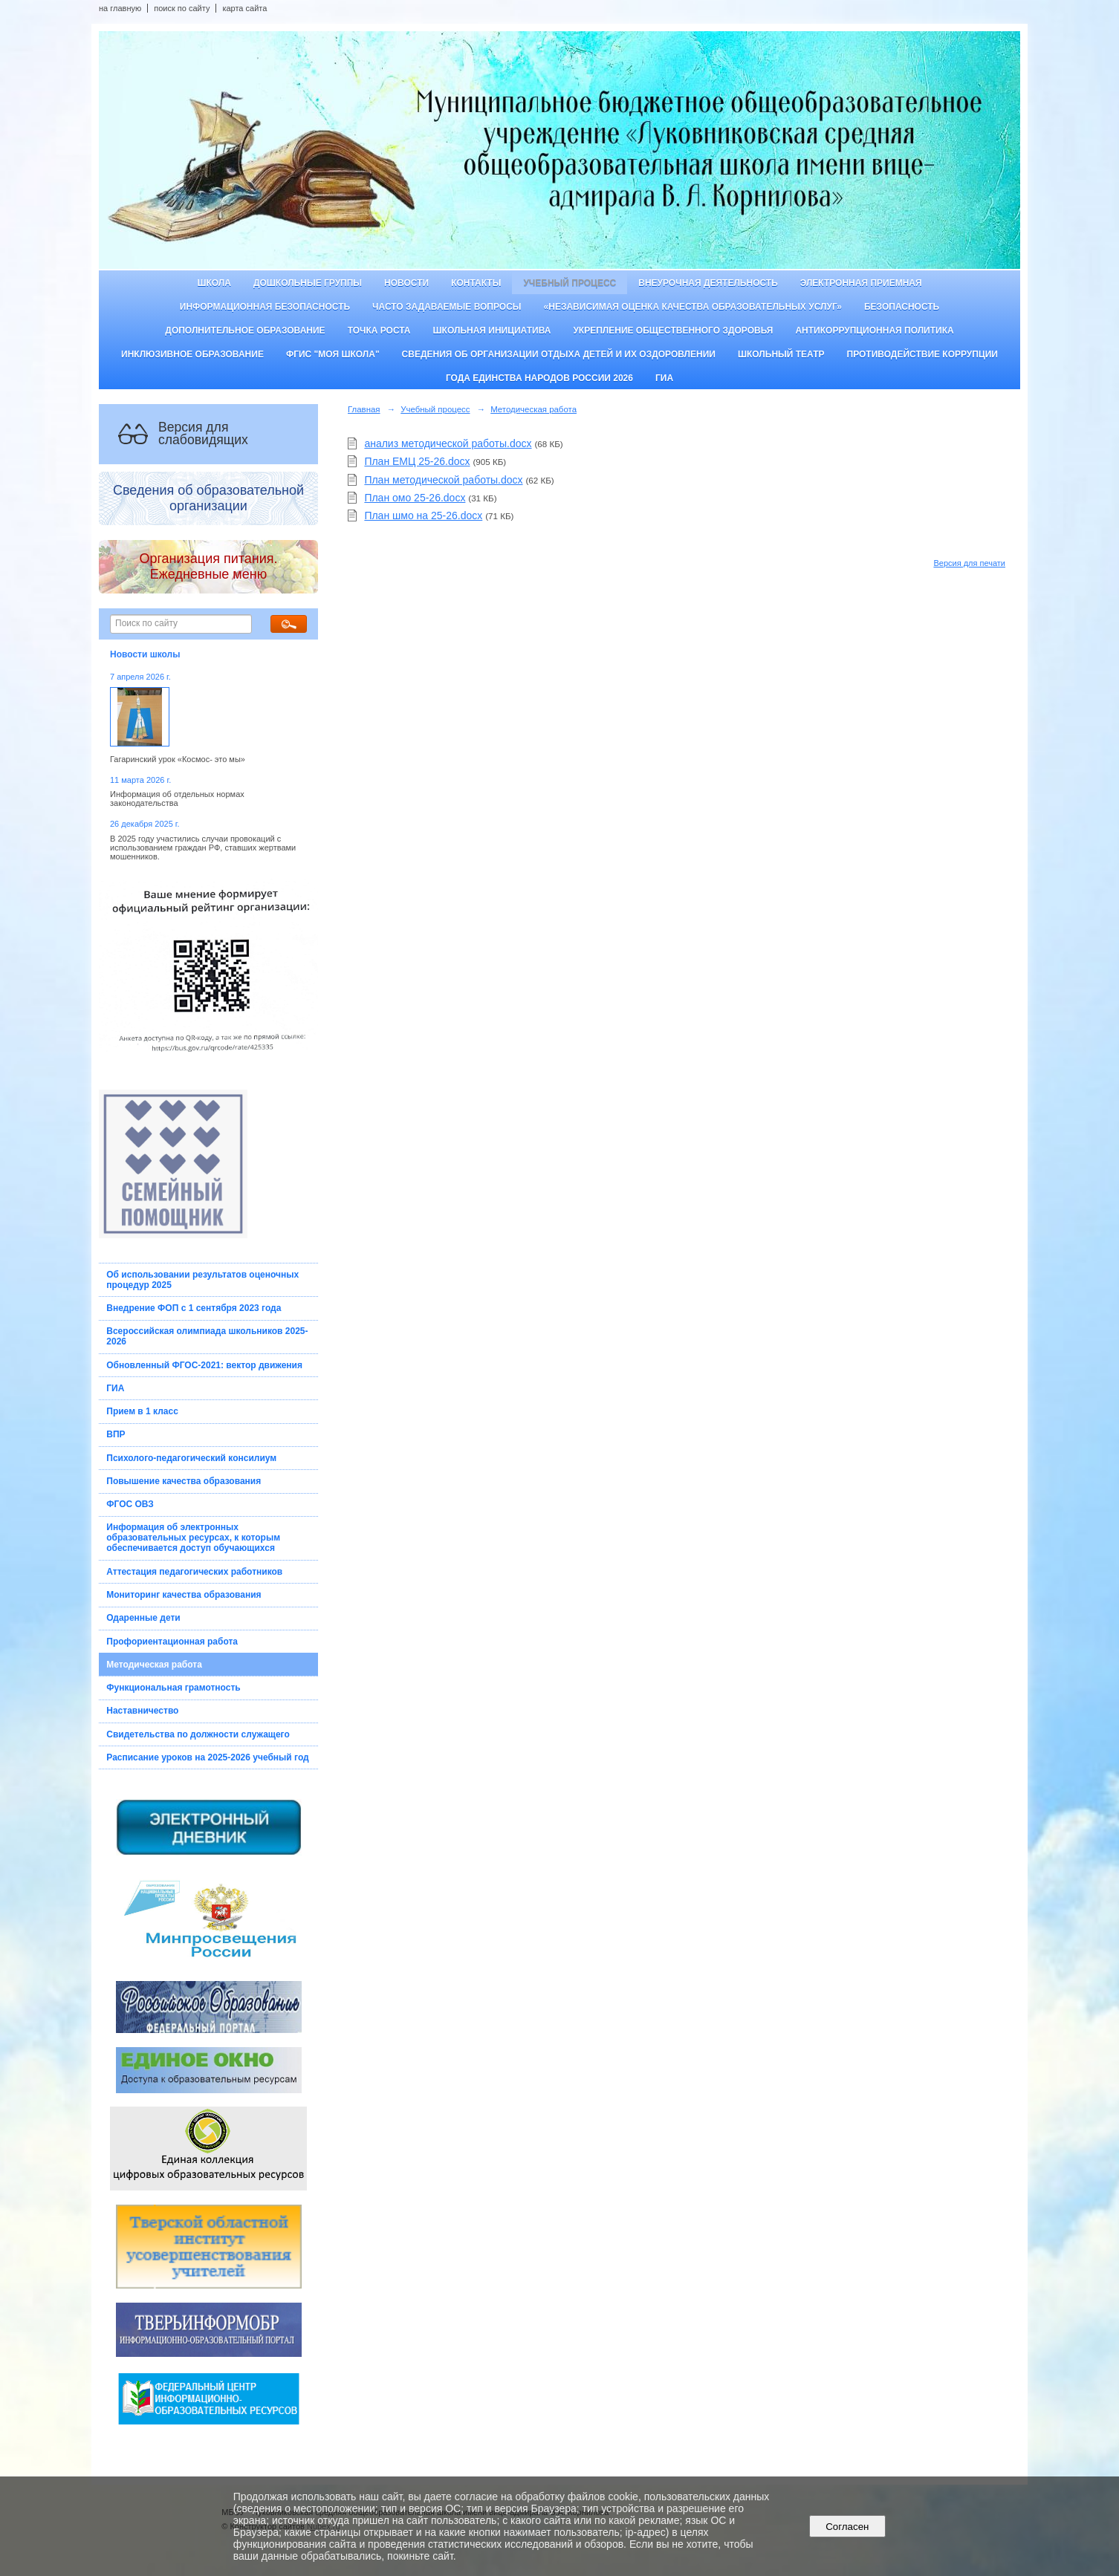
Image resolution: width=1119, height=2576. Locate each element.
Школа (214, 283)
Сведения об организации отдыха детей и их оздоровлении (559, 354)
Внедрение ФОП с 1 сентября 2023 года (193, 1308)
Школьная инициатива (492, 330)
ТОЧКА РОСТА (379, 330)
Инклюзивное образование (192, 354)
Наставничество (142, 1710)
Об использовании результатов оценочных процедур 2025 (202, 1279)
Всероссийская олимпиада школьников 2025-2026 (207, 1336)
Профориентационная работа (172, 1641)
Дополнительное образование (245, 330)
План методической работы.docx (443, 480)
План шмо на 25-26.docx (423, 515)
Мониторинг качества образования (183, 1595)
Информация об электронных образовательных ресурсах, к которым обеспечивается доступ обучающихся (193, 1537)
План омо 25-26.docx (414, 498)
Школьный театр (781, 354)
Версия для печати (969, 563)
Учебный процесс (569, 283)
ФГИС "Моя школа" (333, 354)
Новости (406, 283)
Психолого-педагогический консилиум (191, 1458)
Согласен (847, 2526)
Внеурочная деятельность (708, 283)
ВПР (115, 1434)
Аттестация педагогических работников (194, 1572)
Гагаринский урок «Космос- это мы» (177, 759)
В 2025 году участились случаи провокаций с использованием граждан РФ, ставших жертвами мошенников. (203, 847)
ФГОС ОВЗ (130, 1504)
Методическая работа (154, 1664)
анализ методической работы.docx (447, 443)
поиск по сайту (182, 8)
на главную (120, 8)
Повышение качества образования (183, 1481)
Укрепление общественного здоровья (673, 330)
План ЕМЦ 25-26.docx (417, 461)
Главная (364, 409)
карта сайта (244, 8)
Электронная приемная (861, 283)
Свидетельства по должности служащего (198, 1734)
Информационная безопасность (265, 307)
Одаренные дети (143, 1618)
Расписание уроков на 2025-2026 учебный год (207, 1757)
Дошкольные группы (307, 283)
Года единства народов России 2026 (539, 378)
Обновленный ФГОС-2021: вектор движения (204, 1365)
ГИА (664, 378)
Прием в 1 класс (142, 1411)
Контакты (476, 283)
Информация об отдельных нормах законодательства (177, 798)
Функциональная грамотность (173, 1687)
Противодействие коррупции (922, 354)
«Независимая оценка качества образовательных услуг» (693, 307)
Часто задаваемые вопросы (446, 307)
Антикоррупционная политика (874, 330)
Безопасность (901, 307)
